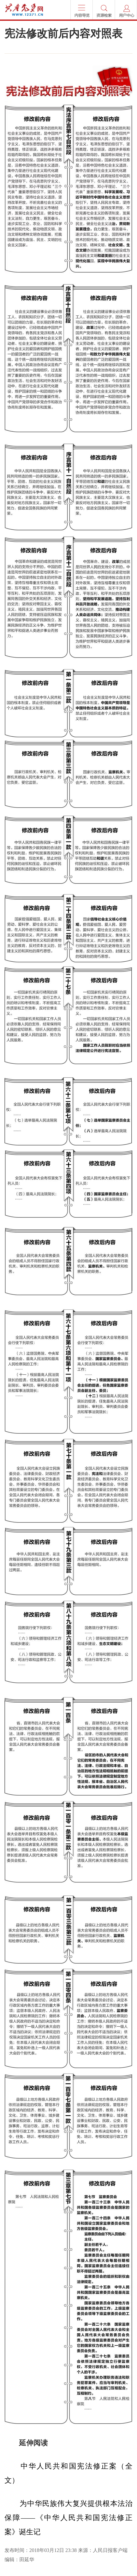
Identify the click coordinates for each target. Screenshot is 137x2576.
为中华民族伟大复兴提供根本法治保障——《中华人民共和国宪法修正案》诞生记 (68, 2518)
